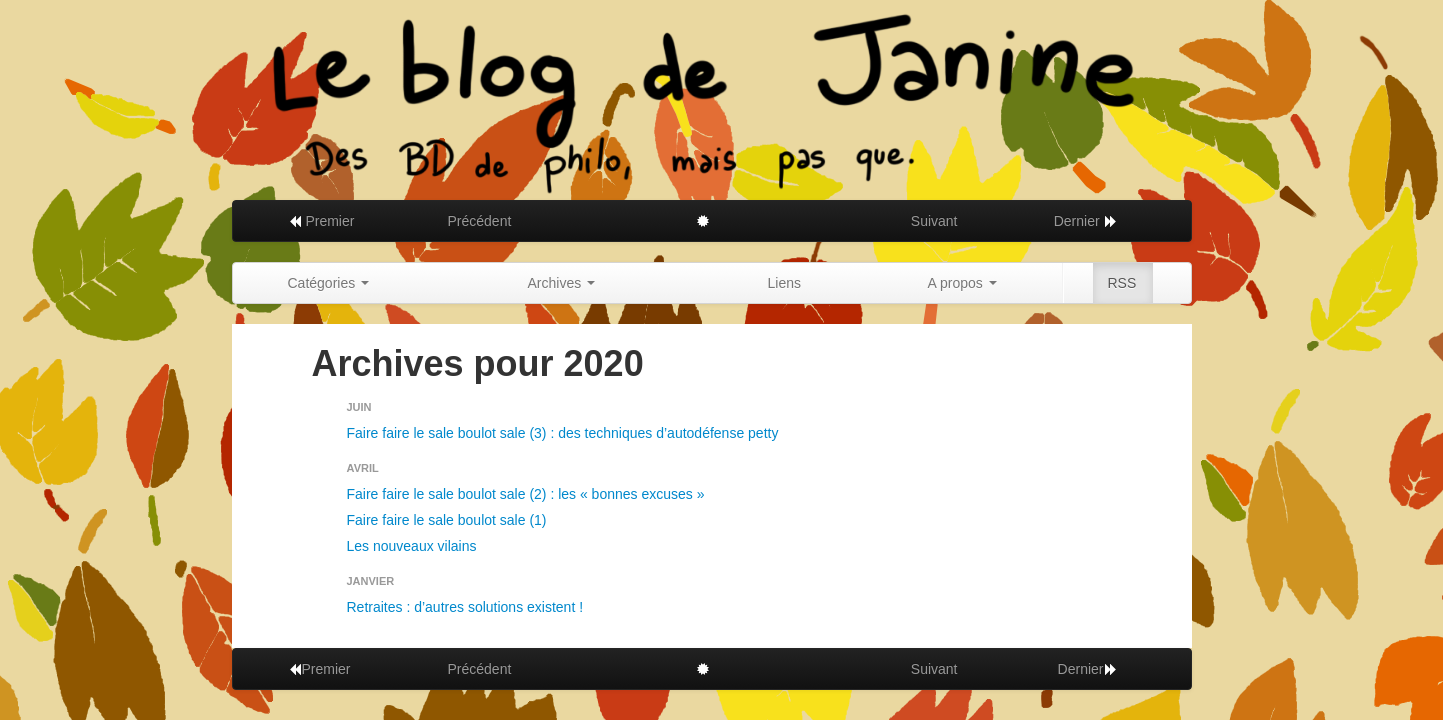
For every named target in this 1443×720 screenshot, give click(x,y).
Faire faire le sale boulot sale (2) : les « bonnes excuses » (526, 494)
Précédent (480, 221)
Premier (321, 221)
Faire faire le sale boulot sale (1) (447, 520)
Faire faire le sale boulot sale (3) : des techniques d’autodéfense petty (563, 433)
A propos (962, 283)
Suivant (934, 221)
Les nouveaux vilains (412, 546)
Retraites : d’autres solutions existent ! (465, 607)
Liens (784, 283)
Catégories (329, 283)
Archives (562, 283)
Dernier (1086, 221)
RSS (1122, 283)
